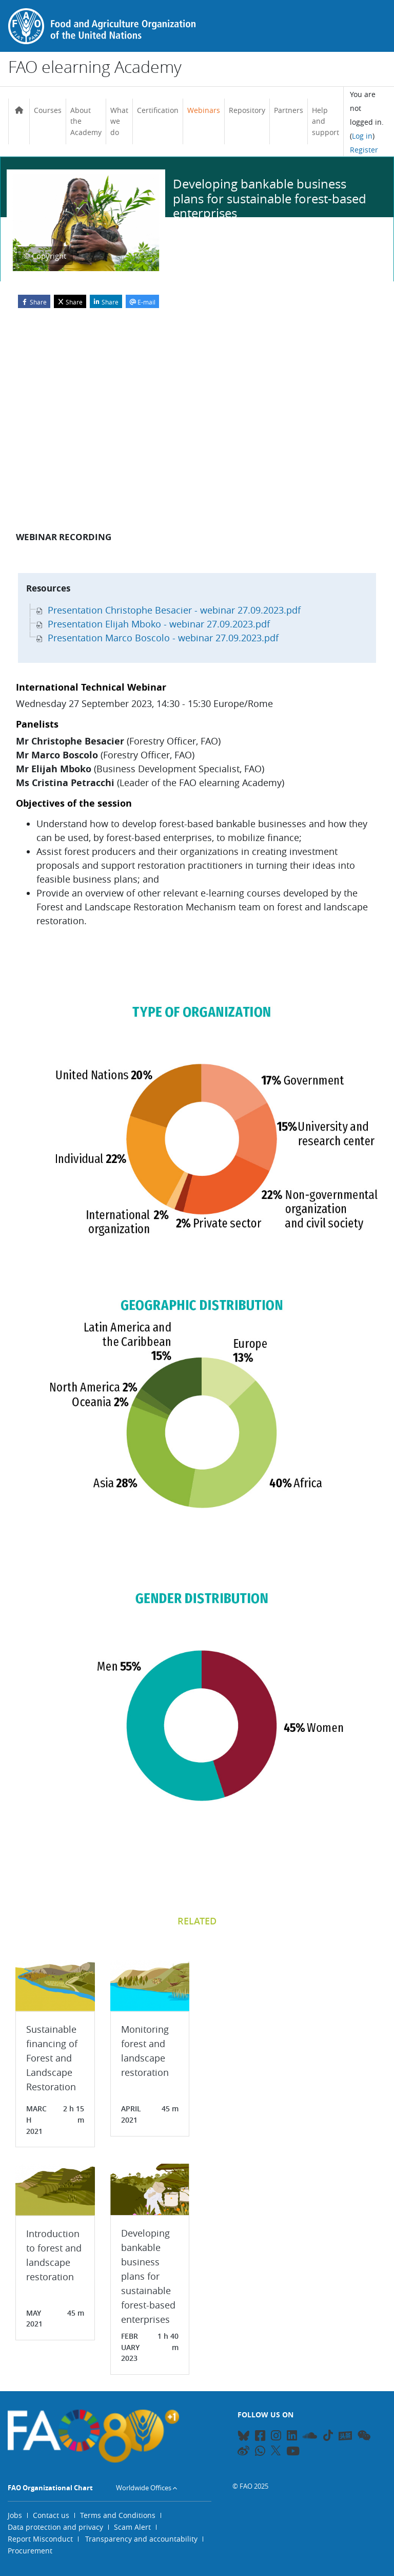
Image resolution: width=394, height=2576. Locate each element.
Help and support (325, 121)
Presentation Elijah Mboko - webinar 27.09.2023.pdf (152, 624)
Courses (48, 110)
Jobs (15, 2515)
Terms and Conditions (117, 2515)
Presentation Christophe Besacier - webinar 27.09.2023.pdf (168, 610)
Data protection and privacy (55, 2527)
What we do (119, 121)
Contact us (51, 2515)
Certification (158, 110)
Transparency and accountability (141, 2539)
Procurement (30, 2550)
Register (364, 150)
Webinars (203, 110)
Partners (288, 110)
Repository (247, 110)
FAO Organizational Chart (50, 2487)
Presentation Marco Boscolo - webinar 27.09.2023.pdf (157, 638)
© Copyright (45, 256)
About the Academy (86, 121)
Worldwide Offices (143, 2487)
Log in (362, 136)
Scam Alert (132, 2527)
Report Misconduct (40, 2539)
